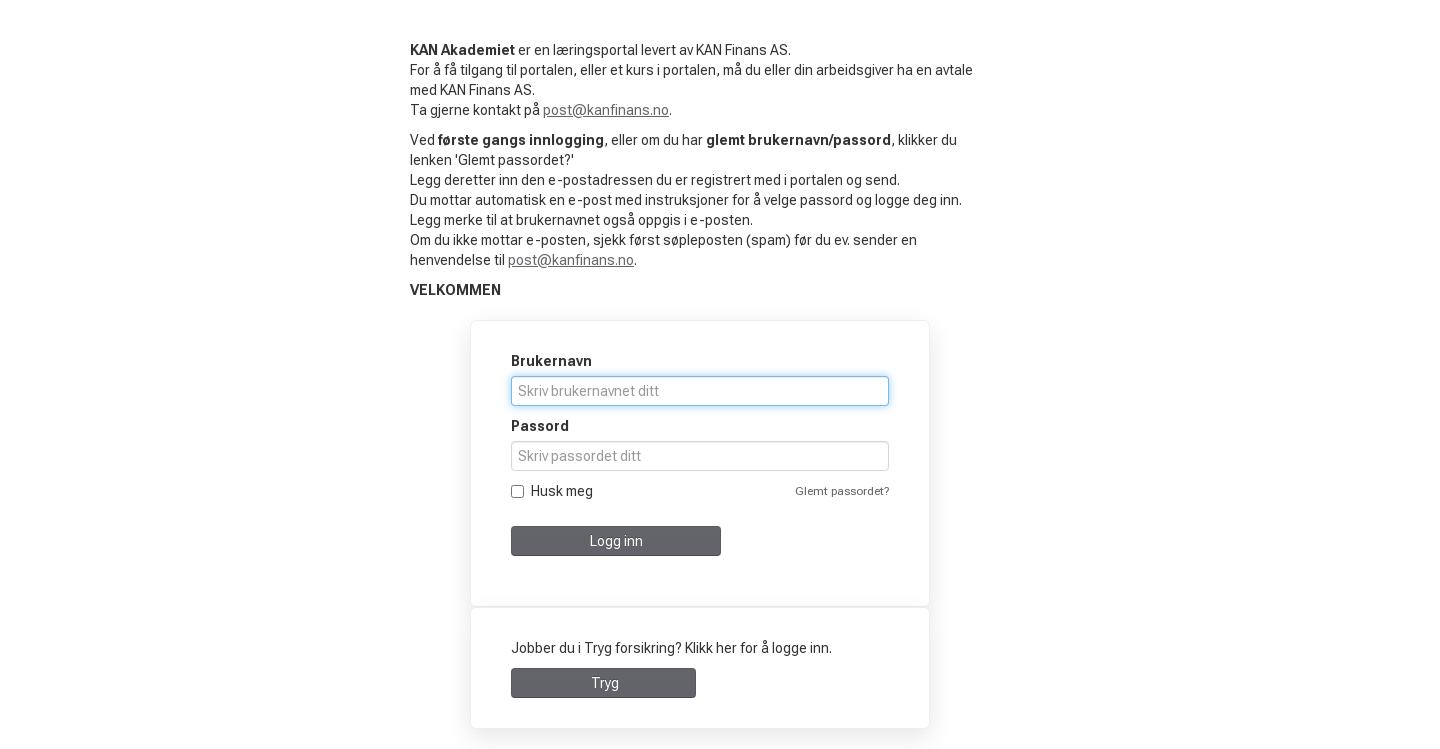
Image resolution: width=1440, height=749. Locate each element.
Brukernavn (551, 361)
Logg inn (616, 541)
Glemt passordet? (842, 491)
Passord (540, 426)
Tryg (603, 683)
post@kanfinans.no (606, 110)
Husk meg (552, 491)
